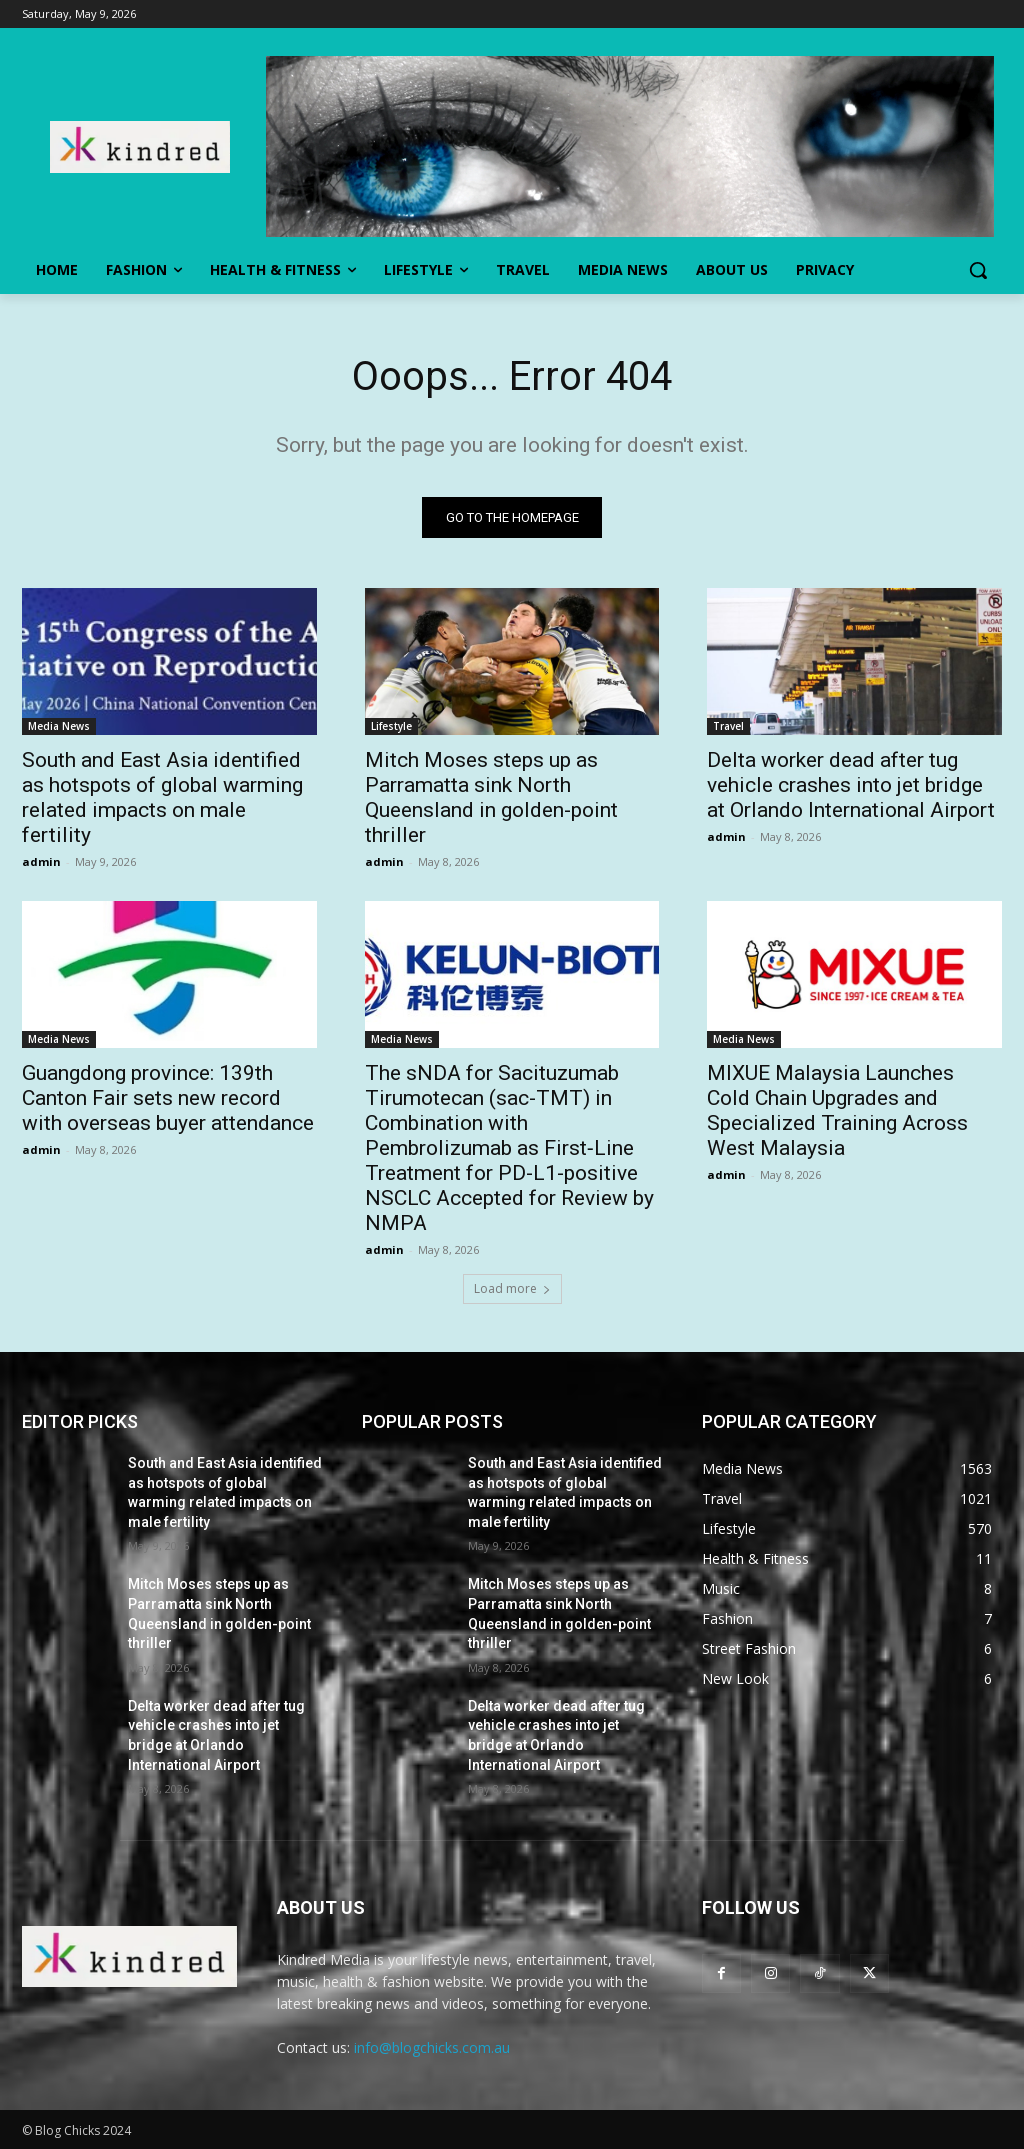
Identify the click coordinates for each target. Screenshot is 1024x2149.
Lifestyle (391, 727)
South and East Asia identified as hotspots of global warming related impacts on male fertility (162, 798)
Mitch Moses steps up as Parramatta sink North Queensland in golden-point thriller (491, 798)
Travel (728, 727)
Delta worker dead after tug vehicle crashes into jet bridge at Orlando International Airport (851, 786)
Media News (59, 727)
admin (41, 862)
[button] (978, 270)
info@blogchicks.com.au (432, 2047)
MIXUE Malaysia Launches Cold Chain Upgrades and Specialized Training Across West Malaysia (837, 1111)
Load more (512, 1288)
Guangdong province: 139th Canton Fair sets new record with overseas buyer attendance (168, 1099)
